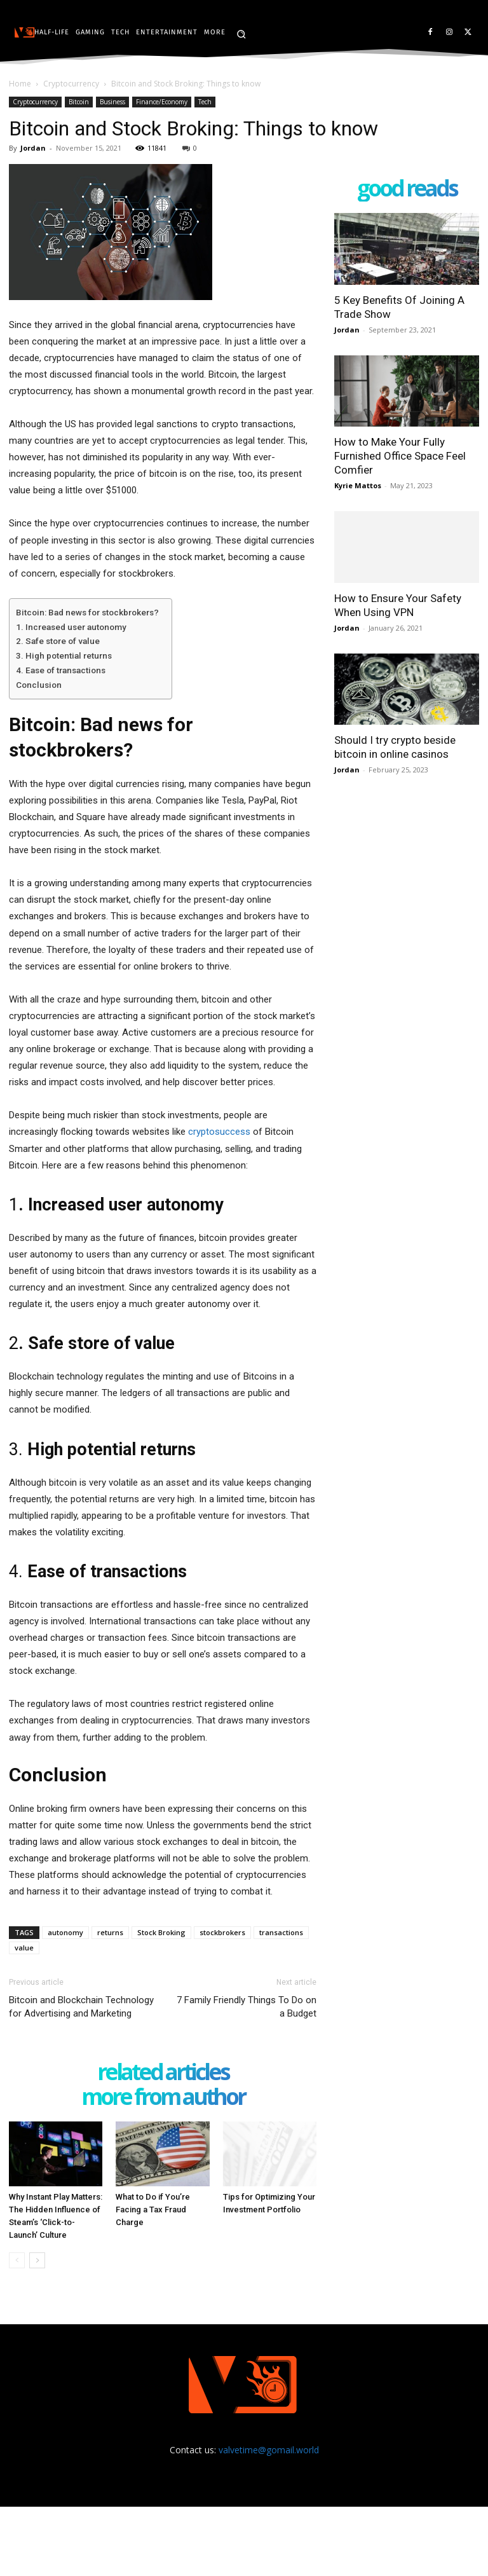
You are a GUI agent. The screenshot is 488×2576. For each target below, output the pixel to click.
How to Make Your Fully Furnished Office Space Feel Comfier (400, 455)
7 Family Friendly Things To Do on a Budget (246, 2006)
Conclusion (39, 685)
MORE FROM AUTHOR (163, 2097)
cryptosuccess (219, 1131)
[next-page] (37, 2260)
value (24, 1947)
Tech (205, 101)
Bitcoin (79, 101)
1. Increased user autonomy (71, 627)
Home (20, 83)
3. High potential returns (64, 655)
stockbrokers (222, 1932)
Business (112, 101)
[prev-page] (17, 2260)
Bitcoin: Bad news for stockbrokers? (87, 612)
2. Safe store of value (58, 641)
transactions (281, 1932)
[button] (241, 34)
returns (110, 1932)
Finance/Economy (161, 101)
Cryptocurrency (71, 83)
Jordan (33, 148)
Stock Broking (161, 1932)
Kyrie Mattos (357, 485)
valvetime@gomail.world (269, 2450)
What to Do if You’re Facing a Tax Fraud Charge (153, 2209)
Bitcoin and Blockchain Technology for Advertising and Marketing (81, 2006)
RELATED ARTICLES (163, 2072)
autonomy (65, 1932)
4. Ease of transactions (60, 670)
